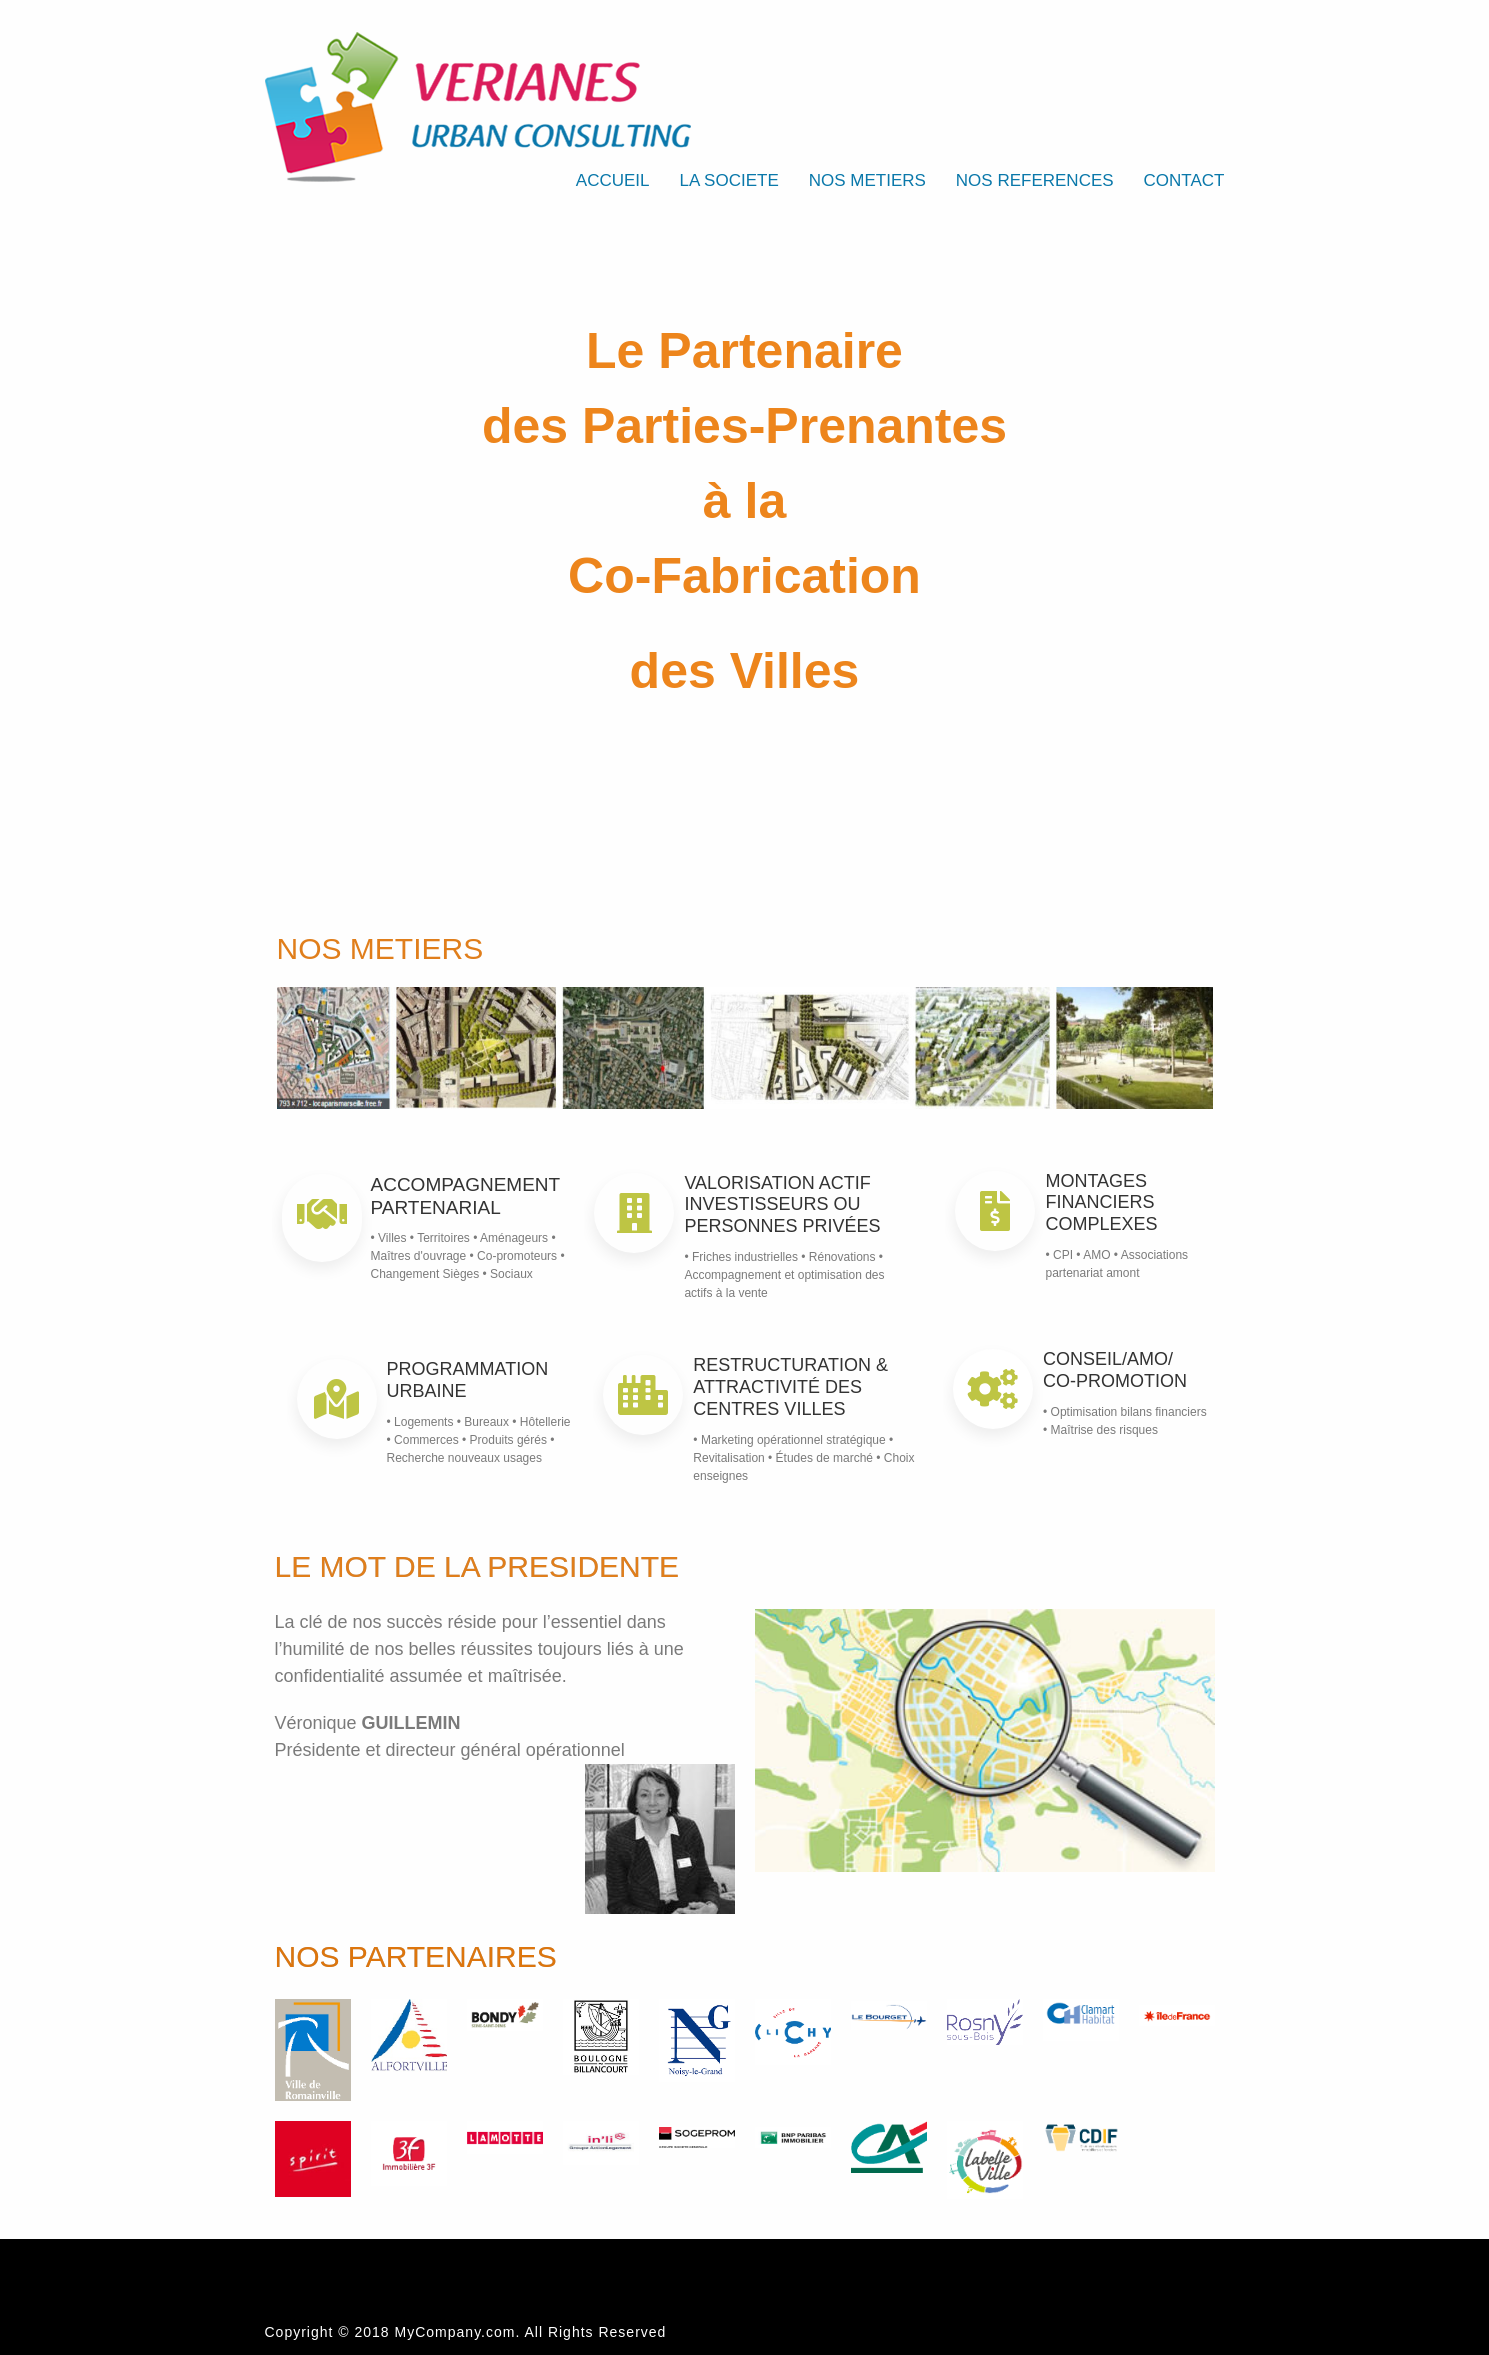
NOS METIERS (867, 180)
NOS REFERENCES (1035, 180)
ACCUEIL (613, 180)
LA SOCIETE (729, 180)
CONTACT (1184, 180)
